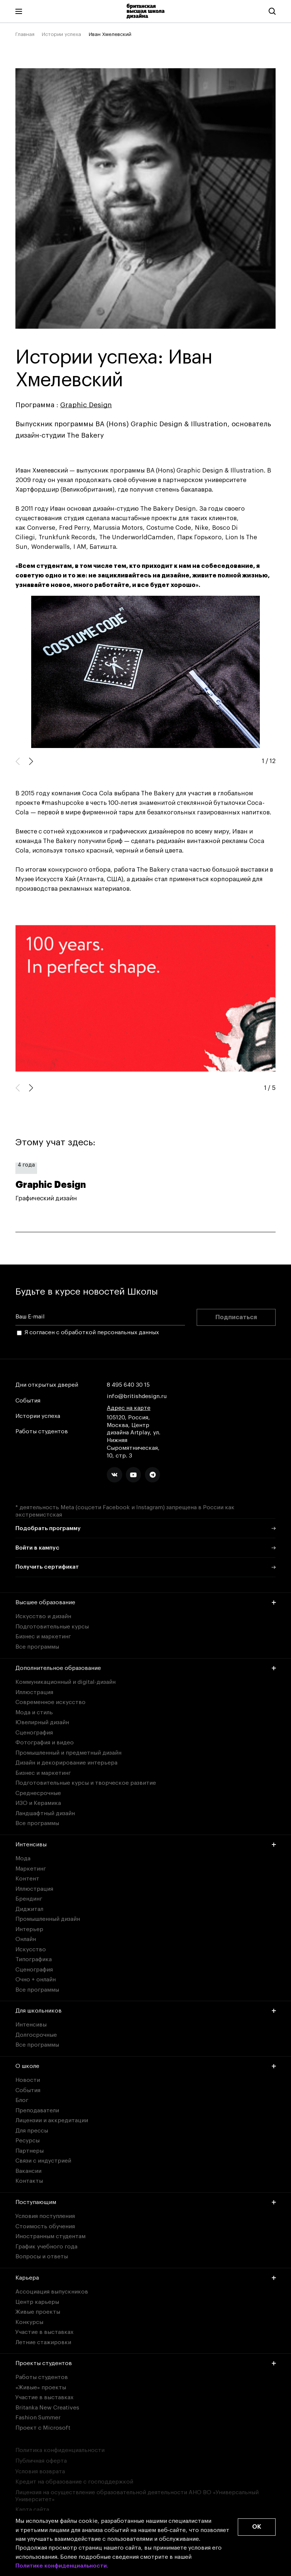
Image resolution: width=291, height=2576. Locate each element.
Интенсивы (145, 1844)
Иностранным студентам (50, 2236)
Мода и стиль (34, 1712)
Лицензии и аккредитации (51, 2120)
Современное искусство (50, 1702)
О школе (145, 2066)
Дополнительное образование (145, 1668)
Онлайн (25, 1939)
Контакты (29, 2181)
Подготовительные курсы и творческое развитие (85, 1783)
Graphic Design (86, 405)
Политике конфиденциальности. (61, 2565)
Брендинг (28, 1899)
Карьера (145, 2278)
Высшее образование (145, 1602)
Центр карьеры (37, 2302)
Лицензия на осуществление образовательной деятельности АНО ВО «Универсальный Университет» (137, 2495)
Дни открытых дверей (46, 1385)
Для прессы (31, 2131)
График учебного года (46, 2247)
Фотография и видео (44, 1742)
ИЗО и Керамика (38, 1803)
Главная (24, 34)
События (27, 1400)
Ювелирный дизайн (42, 1722)
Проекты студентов (145, 2363)
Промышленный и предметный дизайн (68, 1753)
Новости (27, 2080)
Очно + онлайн (35, 1979)
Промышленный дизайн (47, 1919)
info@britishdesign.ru (137, 1396)
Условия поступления (45, 2216)
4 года (26, 1165)
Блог (21, 2100)
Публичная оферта (41, 2461)
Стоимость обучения (45, 2226)
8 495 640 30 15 (128, 1385)
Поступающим (145, 2202)
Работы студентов (41, 1431)
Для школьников (145, 2011)
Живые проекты (37, 2312)
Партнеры (29, 2151)
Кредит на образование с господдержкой (74, 2482)
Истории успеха (61, 34)
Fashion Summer (38, 2417)
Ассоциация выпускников (51, 2292)
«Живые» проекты (40, 2387)
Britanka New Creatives (47, 2408)
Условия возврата (40, 2471)
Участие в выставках (44, 2332)
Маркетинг (30, 1869)
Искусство (30, 1949)
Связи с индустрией (43, 2161)
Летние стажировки (43, 2342)
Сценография (34, 1733)
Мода (22, 1858)
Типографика (33, 1959)
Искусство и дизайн (43, 1616)
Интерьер (29, 1929)
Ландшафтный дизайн (45, 1813)
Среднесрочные (38, 1793)
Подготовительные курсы (52, 1627)
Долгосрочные (36, 2035)
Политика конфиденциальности (60, 2450)
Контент (27, 1879)
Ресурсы (27, 2140)
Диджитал (29, 1909)
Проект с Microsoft (42, 2428)
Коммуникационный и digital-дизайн (65, 1682)
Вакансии (28, 2171)
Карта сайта (32, 2510)
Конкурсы (29, 2322)
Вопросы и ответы (41, 2256)
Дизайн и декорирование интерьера (66, 1763)
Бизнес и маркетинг (43, 1636)
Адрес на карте (128, 1408)
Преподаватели (37, 2110)
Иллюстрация (34, 1692)
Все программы (37, 1647)
